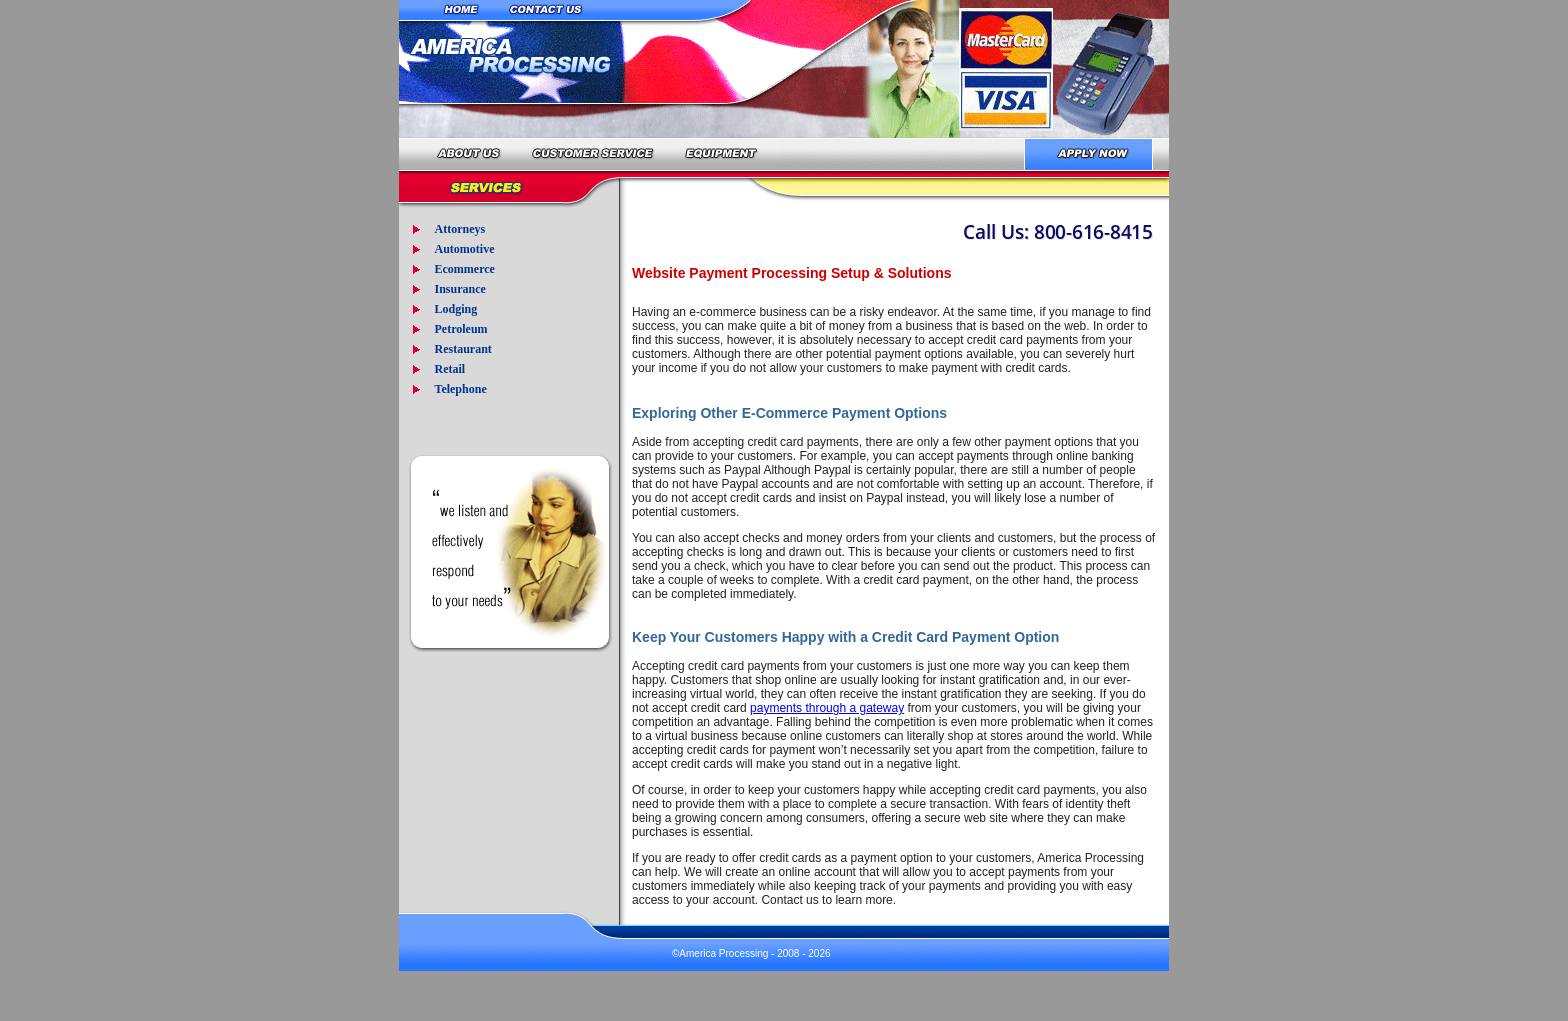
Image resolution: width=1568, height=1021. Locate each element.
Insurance (459, 289)
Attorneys (459, 229)
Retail (449, 369)
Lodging (455, 309)
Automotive (464, 249)
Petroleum (460, 329)
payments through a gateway (827, 708)
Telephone (460, 389)
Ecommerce (464, 269)
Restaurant (462, 349)
